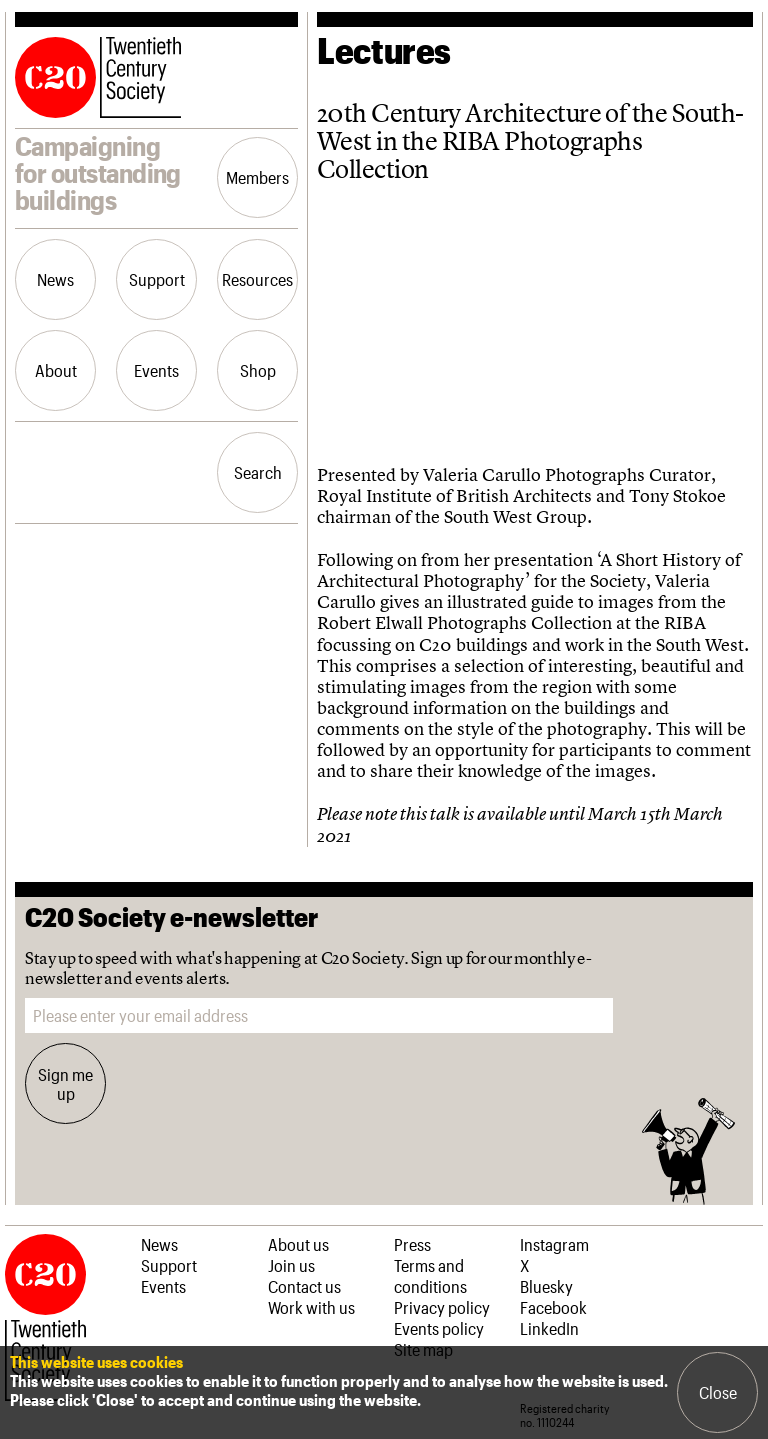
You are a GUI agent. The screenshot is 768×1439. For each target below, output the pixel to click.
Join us (291, 1265)
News (55, 279)
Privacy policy (442, 1307)
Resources (257, 279)
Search (258, 472)
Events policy (439, 1328)
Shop (258, 370)
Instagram (554, 1244)
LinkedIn (549, 1328)
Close (718, 1392)
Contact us (304, 1286)
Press (412, 1244)
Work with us (311, 1307)
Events (156, 370)
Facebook (553, 1307)
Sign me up (65, 1083)
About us (298, 1244)
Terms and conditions (430, 1275)
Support (157, 279)
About (56, 370)
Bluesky (546, 1286)
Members (257, 177)
